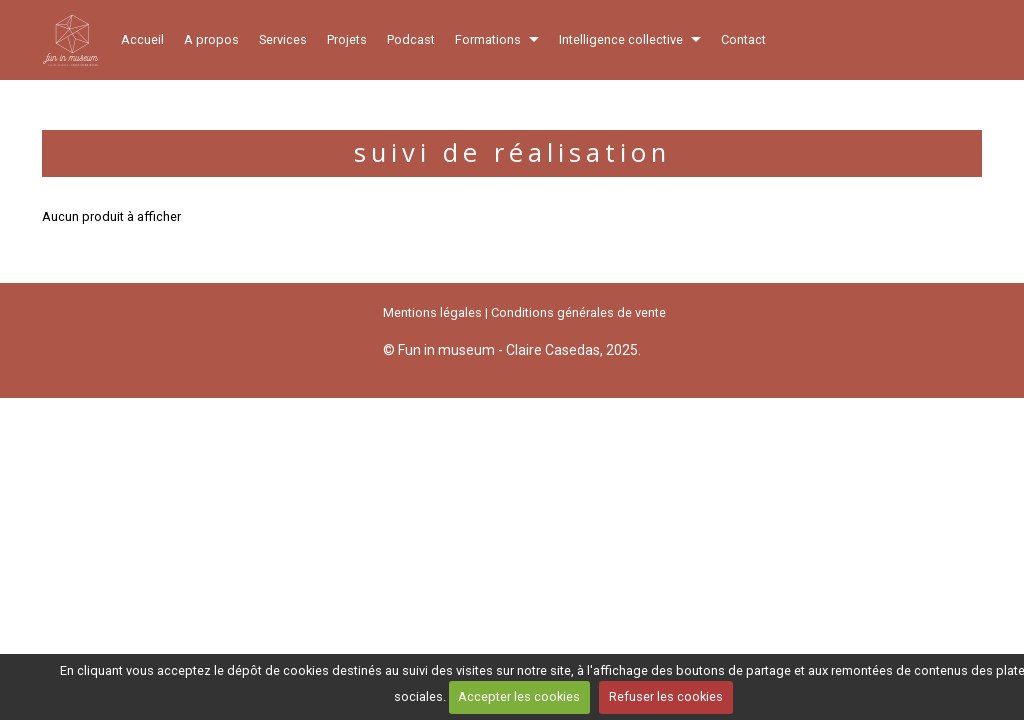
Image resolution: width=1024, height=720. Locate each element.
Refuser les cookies (666, 696)
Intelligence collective (621, 39)
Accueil (142, 39)
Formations (488, 39)
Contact (743, 39)
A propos (211, 39)
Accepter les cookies (519, 696)
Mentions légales (432, 312)
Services (283, 39)
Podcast (411, 39)
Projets (347, 39)
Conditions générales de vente (578, 312)
